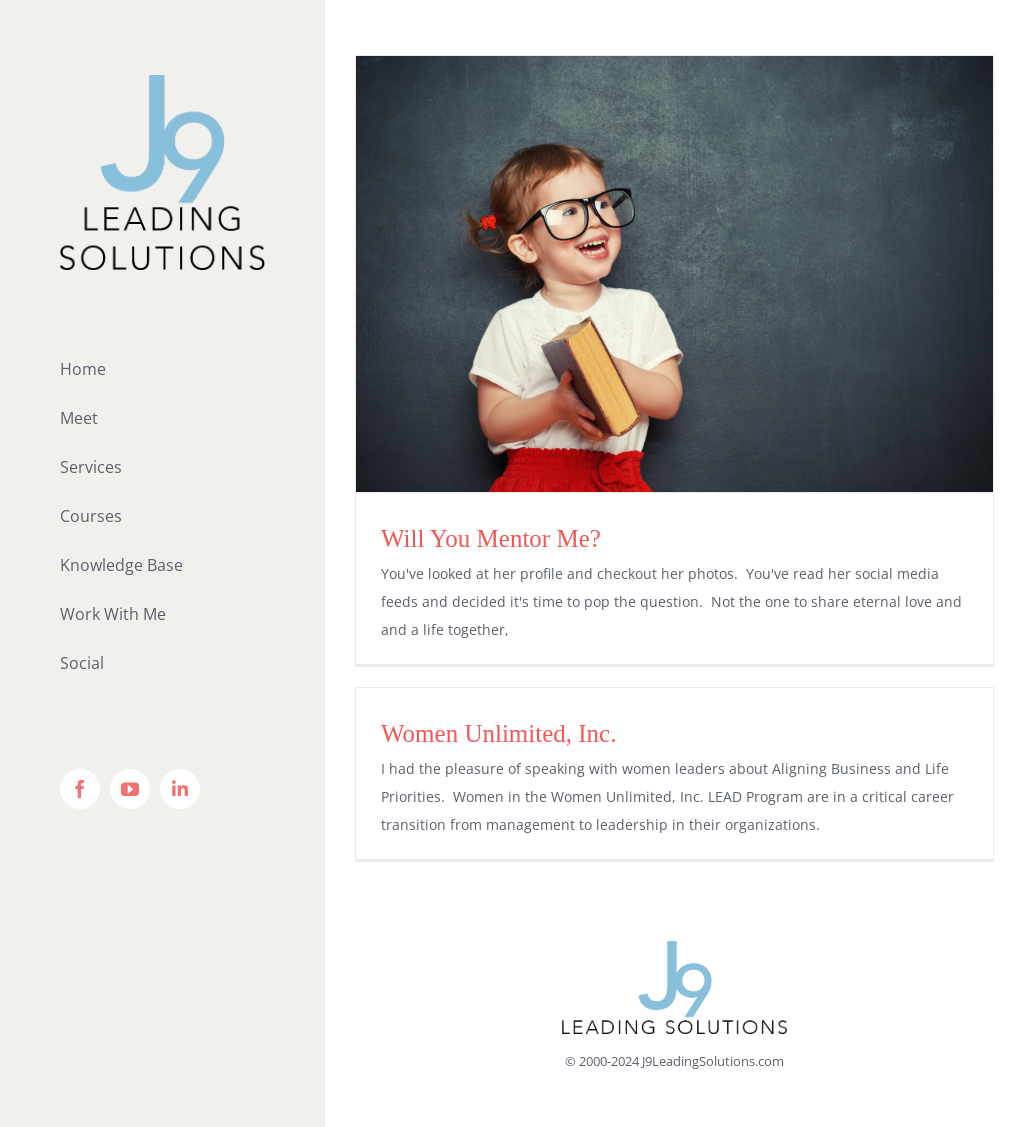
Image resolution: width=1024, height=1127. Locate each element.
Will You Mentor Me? (491, 538)
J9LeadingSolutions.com (713, 1061)
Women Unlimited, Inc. (498, 733)
